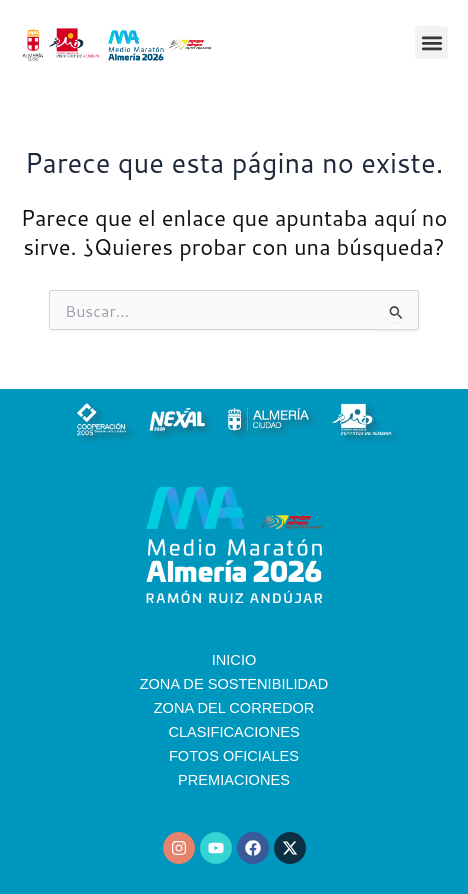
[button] (431, 42)
